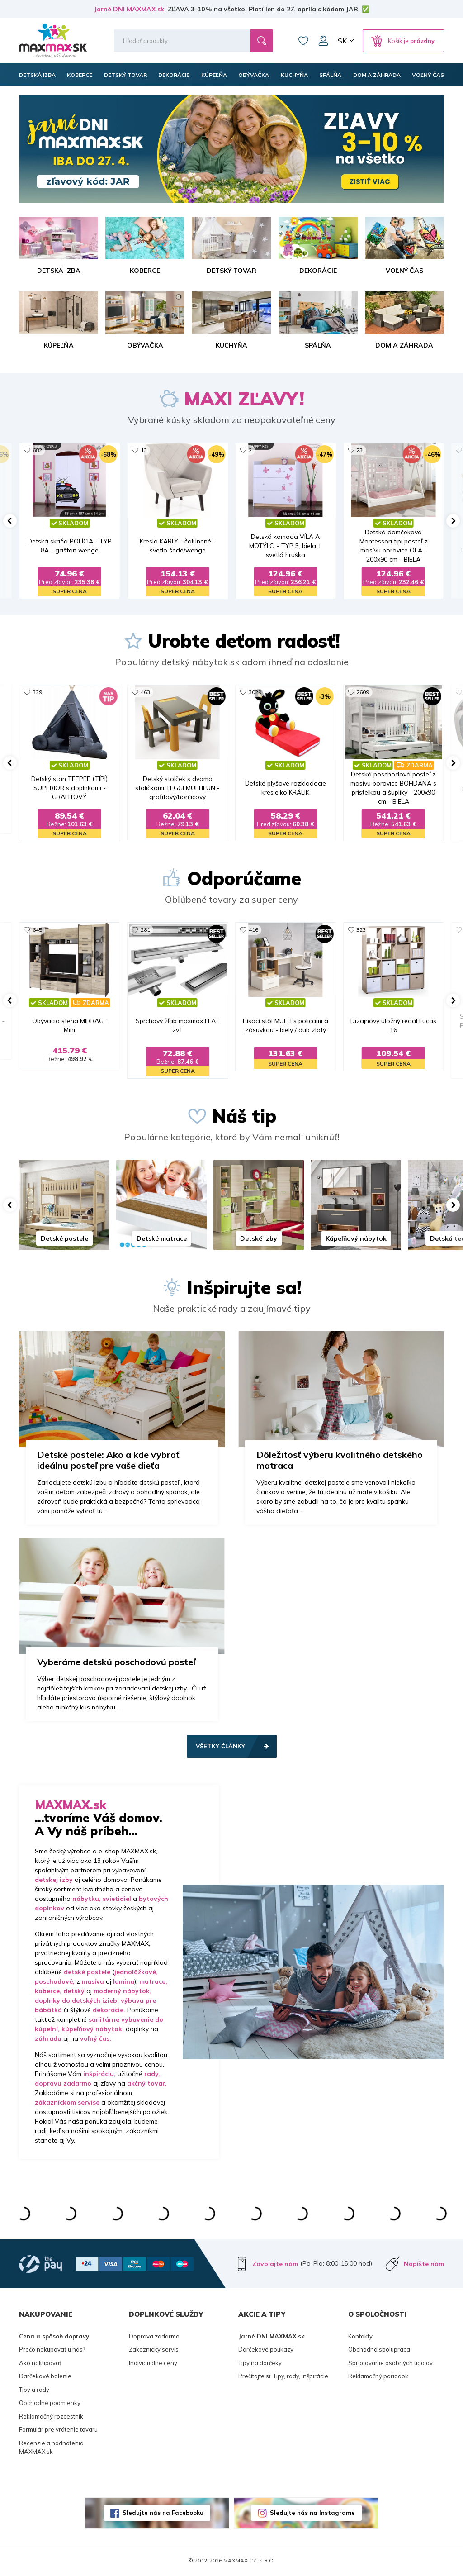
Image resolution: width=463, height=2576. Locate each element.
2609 (362, 692)
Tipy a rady (34, 2389)
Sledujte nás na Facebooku (163, 2512)
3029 (255, 692)
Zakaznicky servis (154, 2349)
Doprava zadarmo (154, 2336)
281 (145, 929)
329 (37, 692)
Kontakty (360, 2336)
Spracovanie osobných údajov (390, 2362)
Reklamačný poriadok (378, 2376)
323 (361, 929)
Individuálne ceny (153, 2362)
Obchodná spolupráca (379, 2349)
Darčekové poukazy (265, 2349)
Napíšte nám (424, 2264)
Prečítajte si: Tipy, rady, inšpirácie (283, 2376)
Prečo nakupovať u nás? (52, 2349)
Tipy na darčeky (260, 2362)
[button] (10, 521)
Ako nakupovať (40, 2362)
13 (144, 450)
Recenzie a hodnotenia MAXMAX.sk (51, 2447)
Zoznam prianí (303, 40)
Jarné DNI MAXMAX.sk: (130, 9)
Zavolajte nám (275, 2264)
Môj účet (323, 40)
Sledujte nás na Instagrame (312, 2512)
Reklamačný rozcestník (51, 2416)
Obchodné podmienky (49, 2402)
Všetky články (220, 1746)
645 (37, 929)
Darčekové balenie (45, 2376)
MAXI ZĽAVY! (244, 398)
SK (342, 40)
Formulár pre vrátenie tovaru (58, 2429)
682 (37, 450)
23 (359, 450)
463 (145, 692)
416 (253, 929)
